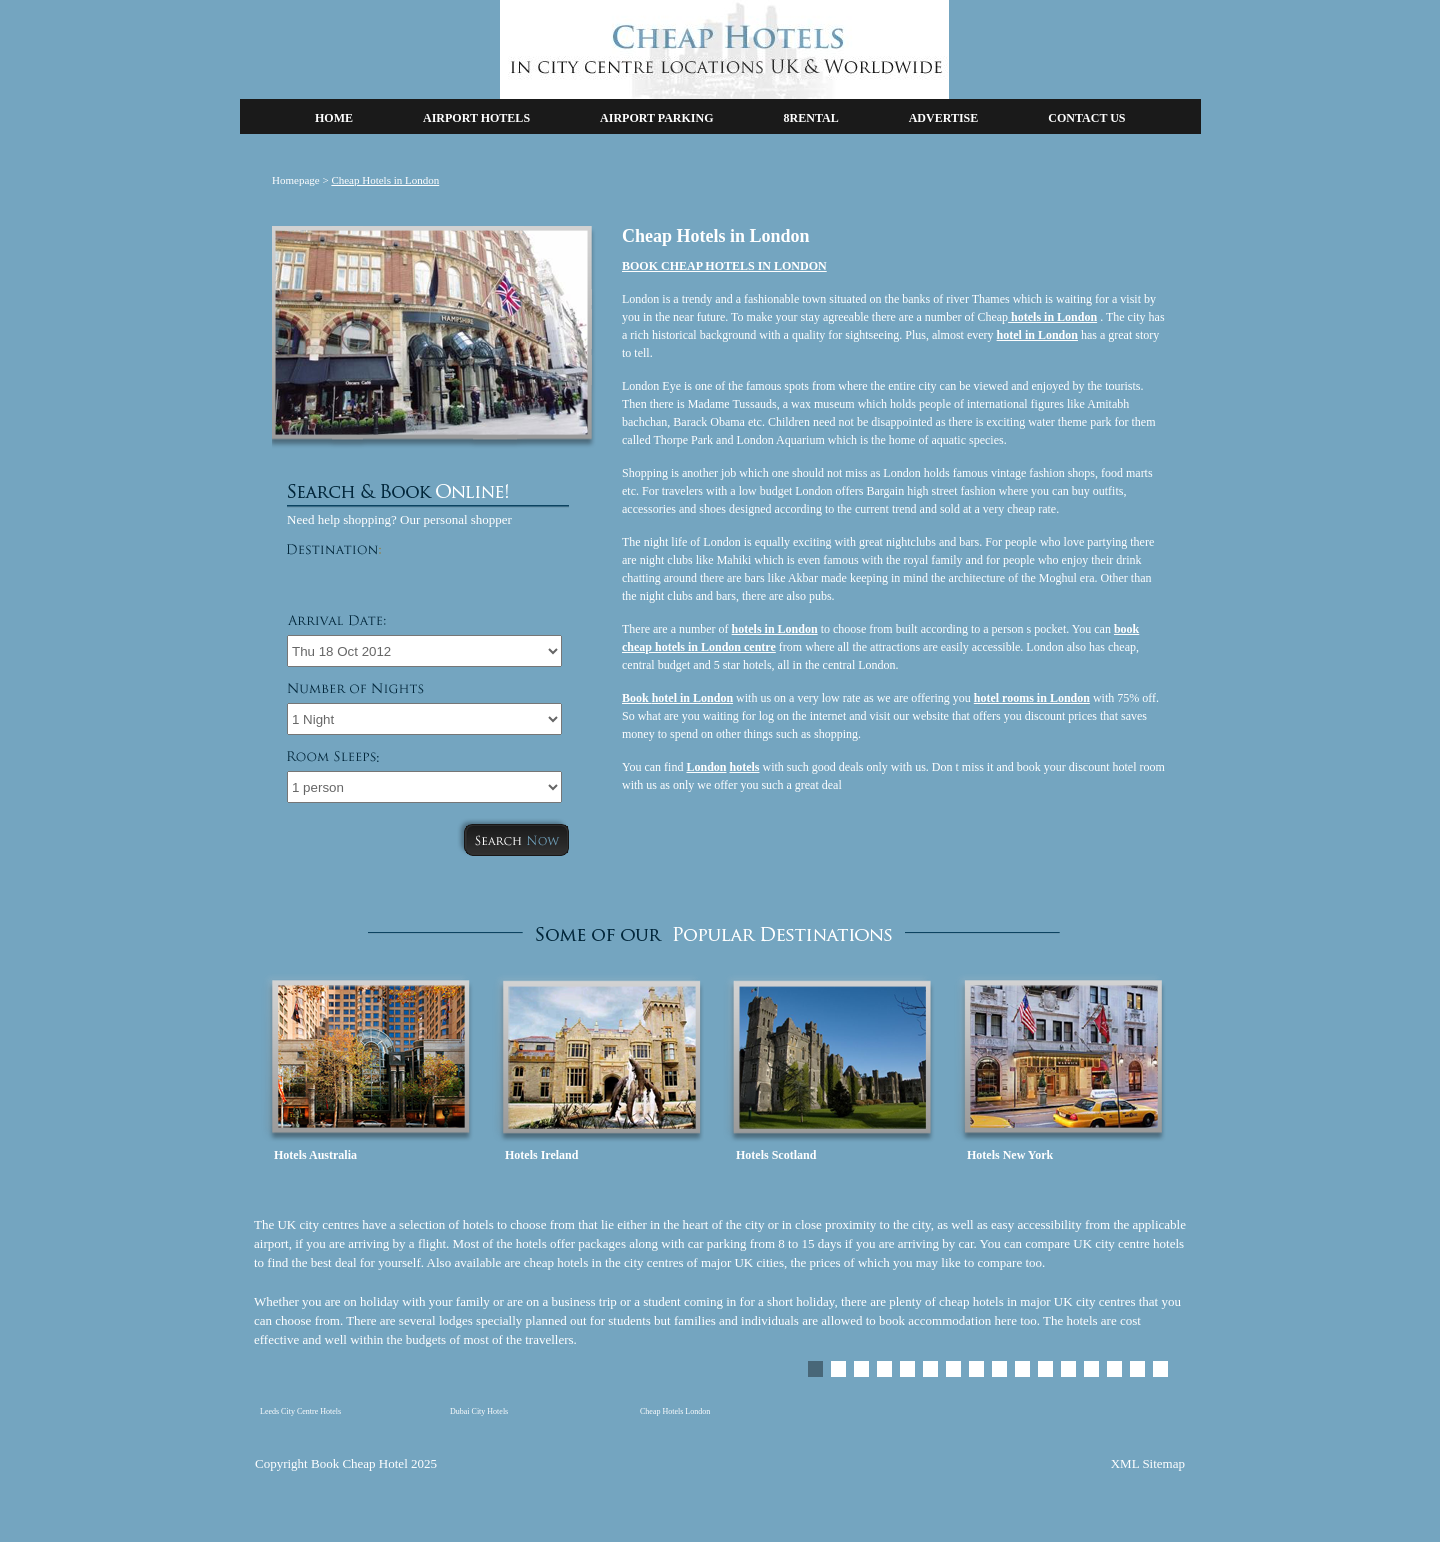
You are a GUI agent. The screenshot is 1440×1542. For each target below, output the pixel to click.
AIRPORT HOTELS (476, 118)
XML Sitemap (1148, 1463)
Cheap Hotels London (675, 1411)
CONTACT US (1086, 118)
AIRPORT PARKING (656, 118)
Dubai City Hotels (479, 1411)
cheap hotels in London (681, 647)
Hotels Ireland (541, 1155)
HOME (334, 118)
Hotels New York (1010, 1155)
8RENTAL (811, 118)
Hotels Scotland (776, 1155)
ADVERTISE (944, 118)
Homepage (296, 180)
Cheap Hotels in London (385, 180)
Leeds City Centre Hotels (300, 1411)
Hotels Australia (315, 1155)
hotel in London (692, 698)
